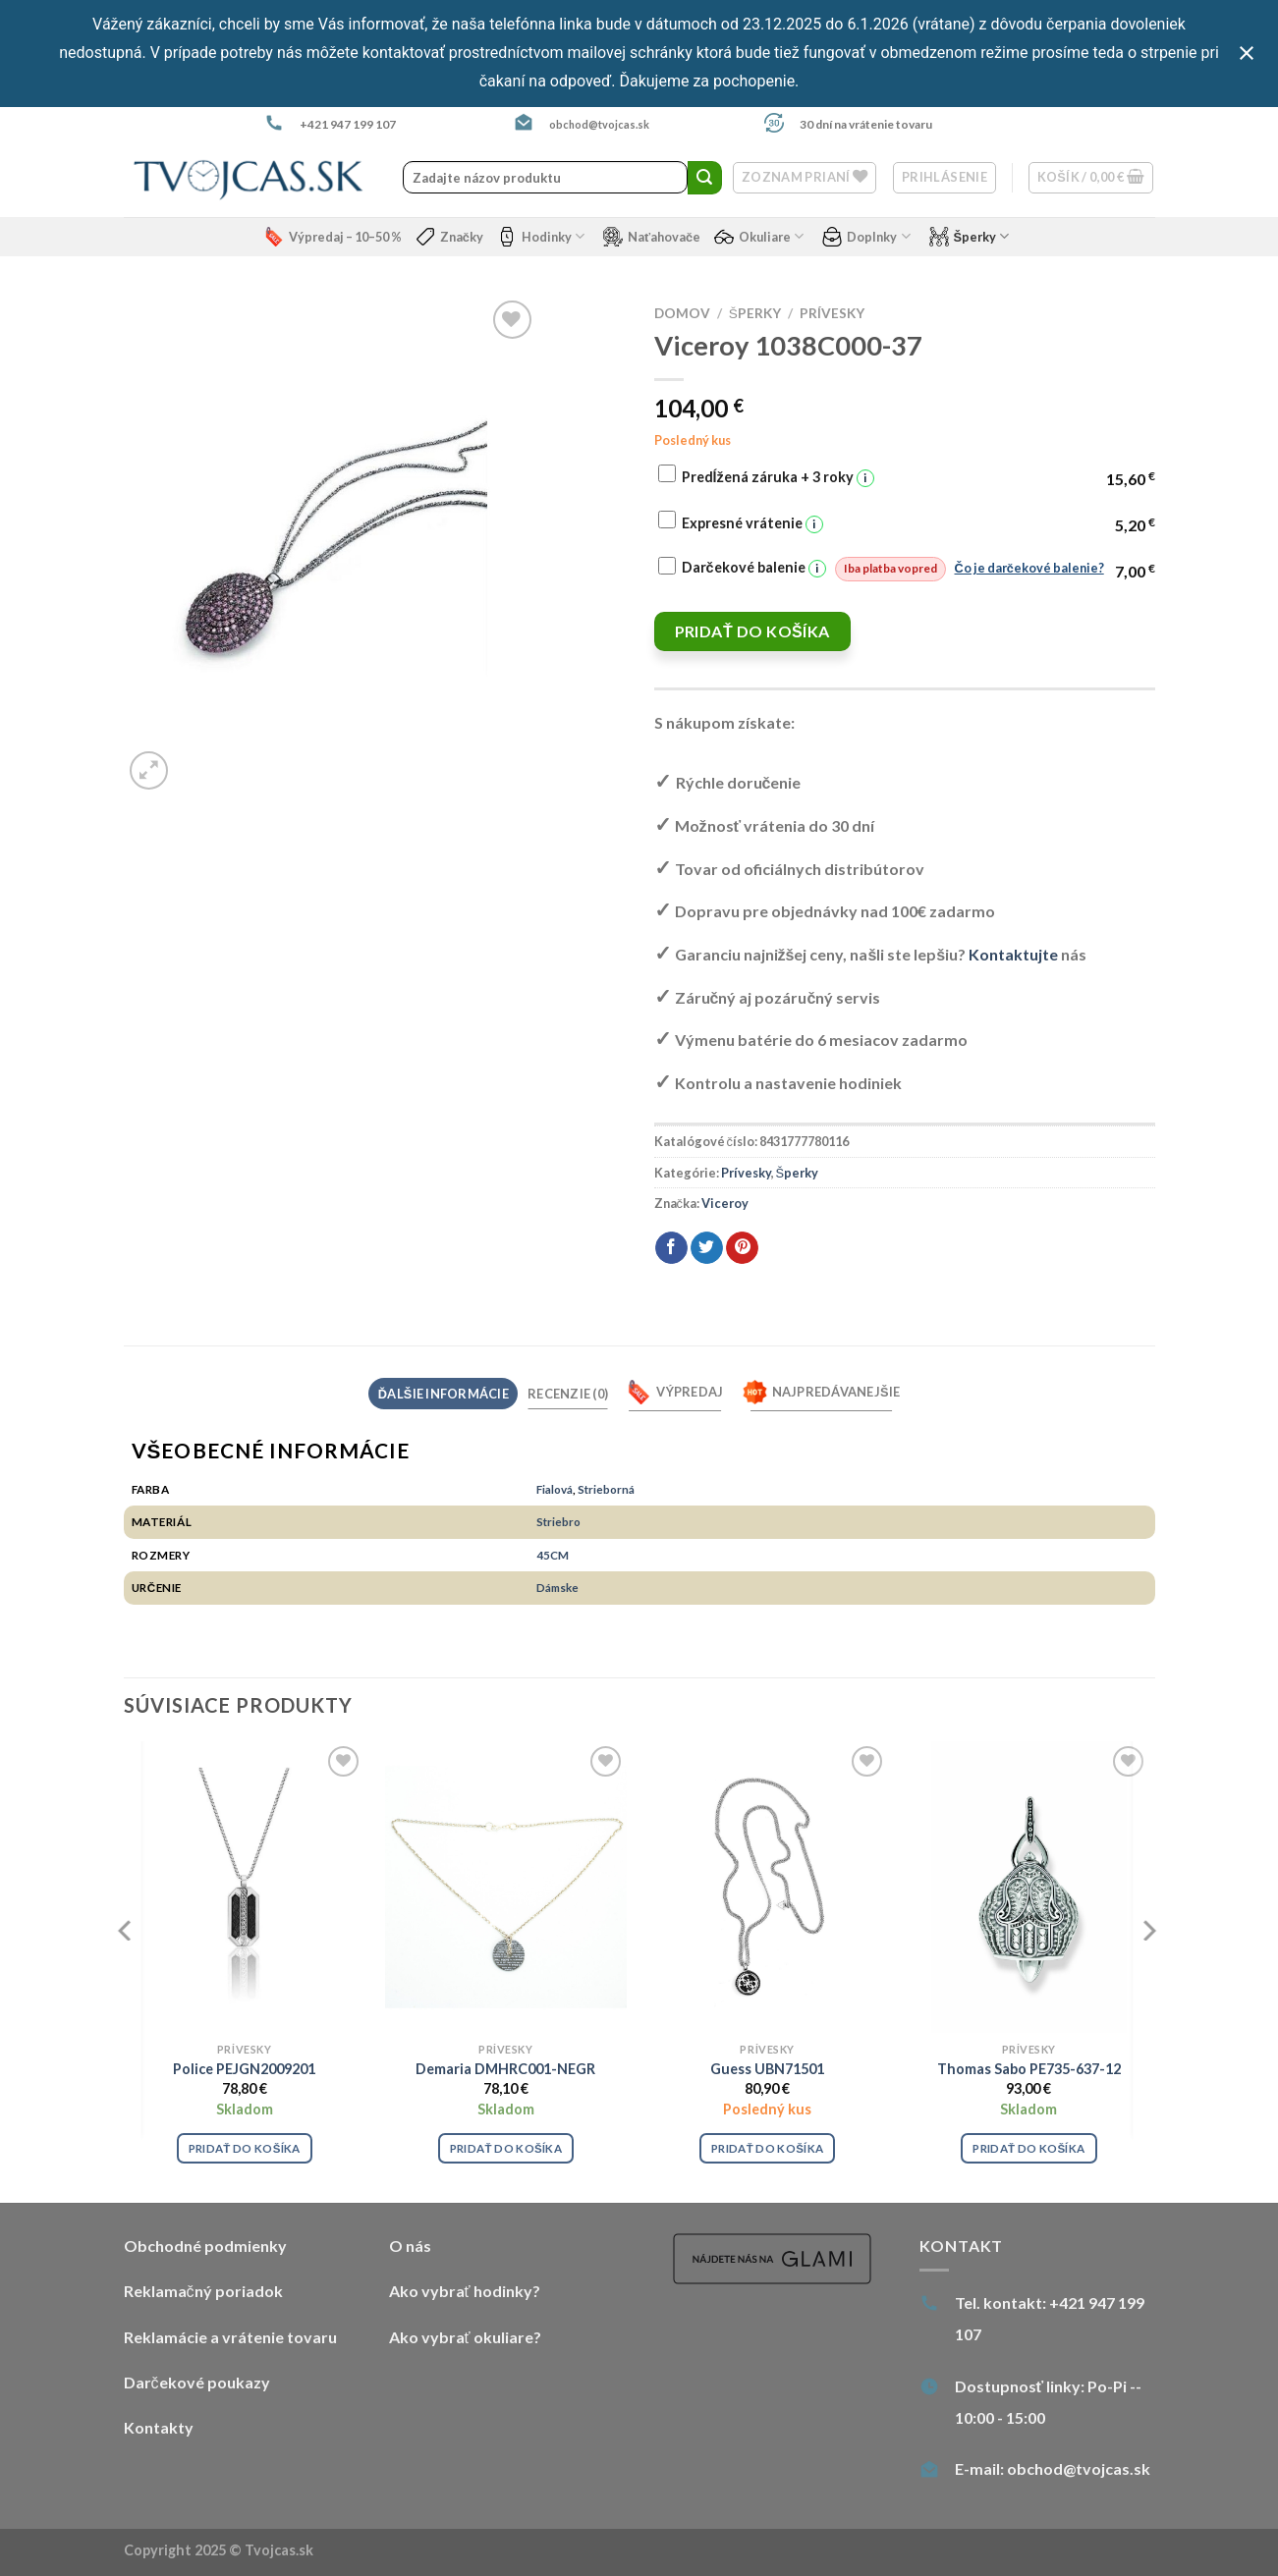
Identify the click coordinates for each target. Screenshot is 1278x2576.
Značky (449, 237)
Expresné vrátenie (752, 524)
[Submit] (704, 177)
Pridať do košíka (752, 631)
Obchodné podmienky (205, 2245)
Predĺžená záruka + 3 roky (778, 477)
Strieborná (606, 1489)
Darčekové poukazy (197, 2382)
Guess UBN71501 (767, 2068)
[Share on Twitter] (707, 1248)
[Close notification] (1246, 53)
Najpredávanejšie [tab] (822, 1392)
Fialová (554, 1489)
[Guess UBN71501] (767, 1887)
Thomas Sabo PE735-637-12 (1029, 2068)
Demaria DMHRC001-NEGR (505, 2068)
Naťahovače (651, 237)
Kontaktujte (1013, 954)
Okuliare (759, 237)
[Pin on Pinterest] (742, 1248)
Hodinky (540, 237)
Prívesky (832, 313)
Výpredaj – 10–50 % (333, 237)
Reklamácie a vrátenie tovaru (230, 2337)
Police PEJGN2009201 (244, 2068)
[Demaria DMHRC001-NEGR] (506, 1887)
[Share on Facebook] (671, 1248)
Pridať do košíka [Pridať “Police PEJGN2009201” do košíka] (245, 2148)
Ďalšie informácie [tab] (443, 1393)
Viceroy (725, 1203)
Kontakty (159, 2427)
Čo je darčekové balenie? (1029, 567)
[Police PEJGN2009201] (244, 1887)
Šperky (969, 237)
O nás (410, 2245)
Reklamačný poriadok (203, 2290)
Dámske (557, 1587)
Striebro (558, 1521)
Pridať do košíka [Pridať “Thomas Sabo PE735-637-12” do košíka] (1028, 2148)
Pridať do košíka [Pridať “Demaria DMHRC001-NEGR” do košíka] (506, 2148)
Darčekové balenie (893, 569)
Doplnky (866, 237)
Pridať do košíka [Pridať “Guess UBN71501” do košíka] (767, 2148)
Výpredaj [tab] (675, 1392)
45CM (552, 1555)
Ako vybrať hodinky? (464, 2290)
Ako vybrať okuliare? (465, 2337)
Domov (682, 313)
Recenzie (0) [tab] (568, 1393)
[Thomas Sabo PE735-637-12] (1029, 1887)
